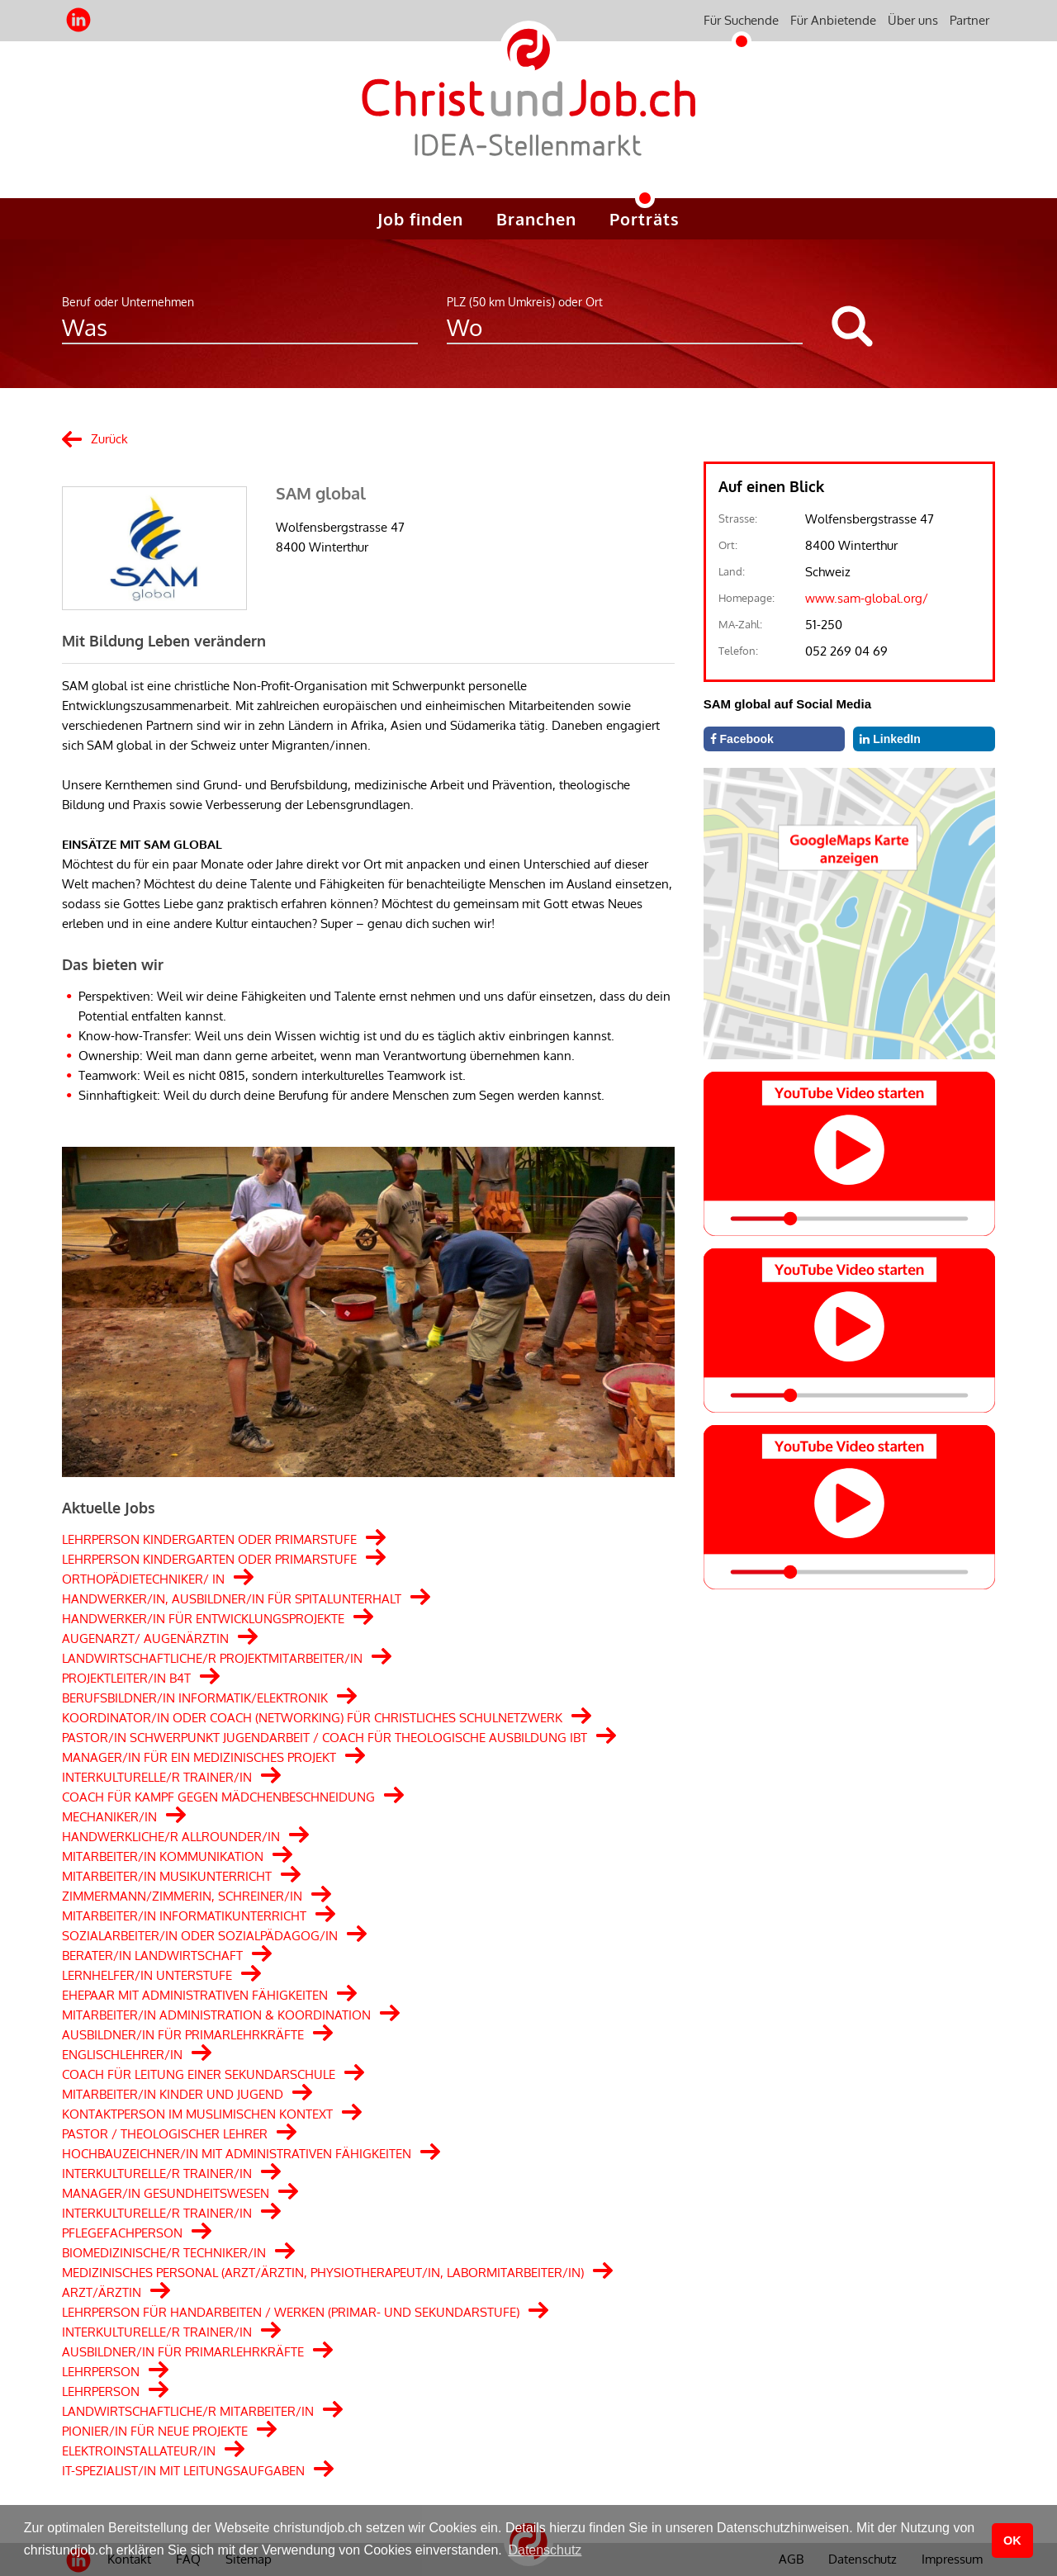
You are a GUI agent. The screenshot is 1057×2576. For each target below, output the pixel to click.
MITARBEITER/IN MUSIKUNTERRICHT (167, 1876)
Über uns (913, 20)
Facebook (742, 739)
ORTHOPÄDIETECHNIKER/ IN (143, 1579)
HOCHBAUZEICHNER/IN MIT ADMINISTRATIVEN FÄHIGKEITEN (236, 2154)
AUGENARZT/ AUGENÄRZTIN (145, 1638)
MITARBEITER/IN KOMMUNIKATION (162, 1856)
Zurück (109, 439)
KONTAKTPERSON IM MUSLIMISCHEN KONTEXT (197, 2114)
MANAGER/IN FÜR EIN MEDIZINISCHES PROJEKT (199, 1757)
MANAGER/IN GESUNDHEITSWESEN (165, 2193)
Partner (969, 20)
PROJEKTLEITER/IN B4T (126, 1678)
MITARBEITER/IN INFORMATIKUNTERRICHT (184, 1916)
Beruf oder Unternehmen (128, 302)
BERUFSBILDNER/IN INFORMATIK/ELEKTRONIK (195, 1698)
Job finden (420, 219)
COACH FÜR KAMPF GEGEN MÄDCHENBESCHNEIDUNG (218, 1797)
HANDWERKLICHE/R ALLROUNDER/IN (171, 1836)
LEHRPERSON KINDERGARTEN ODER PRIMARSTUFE (209, 1539)
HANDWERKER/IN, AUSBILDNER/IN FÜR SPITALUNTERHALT (231, 1599)
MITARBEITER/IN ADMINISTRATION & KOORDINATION (216, 2015)
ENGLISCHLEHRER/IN (122, 2054)
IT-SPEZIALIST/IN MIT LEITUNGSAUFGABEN (183, 2471)
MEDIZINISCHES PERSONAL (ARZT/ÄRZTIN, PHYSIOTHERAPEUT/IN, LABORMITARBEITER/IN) (323, 2272)
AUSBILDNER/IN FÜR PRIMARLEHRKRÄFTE (183, 2035)
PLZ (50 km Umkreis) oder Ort (525, 302)
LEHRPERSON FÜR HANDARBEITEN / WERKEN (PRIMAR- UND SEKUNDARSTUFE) (290, 2312)
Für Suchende (741, 20)
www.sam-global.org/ (866, 598)
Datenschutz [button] (544, 2550)
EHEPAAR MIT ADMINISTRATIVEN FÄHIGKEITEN (195, 1995)
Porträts (644, 219)
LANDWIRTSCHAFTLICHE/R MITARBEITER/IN (188, 2411)
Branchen (536, 219)
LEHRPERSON (101, 2371)
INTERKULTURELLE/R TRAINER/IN (157, 1777)
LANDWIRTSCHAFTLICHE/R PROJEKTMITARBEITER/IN (212, 1658)
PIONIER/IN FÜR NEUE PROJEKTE (155, 2431)
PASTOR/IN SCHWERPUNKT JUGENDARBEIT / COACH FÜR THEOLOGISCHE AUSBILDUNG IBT (324, 1737)
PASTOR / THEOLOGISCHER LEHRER (165, 2134)
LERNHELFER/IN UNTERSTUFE (147, 1975)
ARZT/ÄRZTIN (101, 2292)
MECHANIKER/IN (109, 1817)
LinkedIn (890, 739)
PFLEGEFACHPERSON (122, 2233)
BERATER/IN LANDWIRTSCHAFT (152, 1955)
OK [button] (1012, 2540)
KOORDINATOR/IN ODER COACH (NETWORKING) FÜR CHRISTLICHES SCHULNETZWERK (312, 1718)
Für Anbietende (833, 20)
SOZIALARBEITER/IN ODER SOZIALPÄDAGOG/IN (200, 1936)
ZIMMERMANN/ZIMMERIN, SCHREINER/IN (182, 1896)
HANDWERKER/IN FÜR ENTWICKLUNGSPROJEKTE (203, 1619)
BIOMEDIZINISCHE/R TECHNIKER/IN (164, 2253)
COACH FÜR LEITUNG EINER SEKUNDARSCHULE (198, 2074)
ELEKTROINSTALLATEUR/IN (139, 2451)
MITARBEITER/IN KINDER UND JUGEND (172, 2094)
